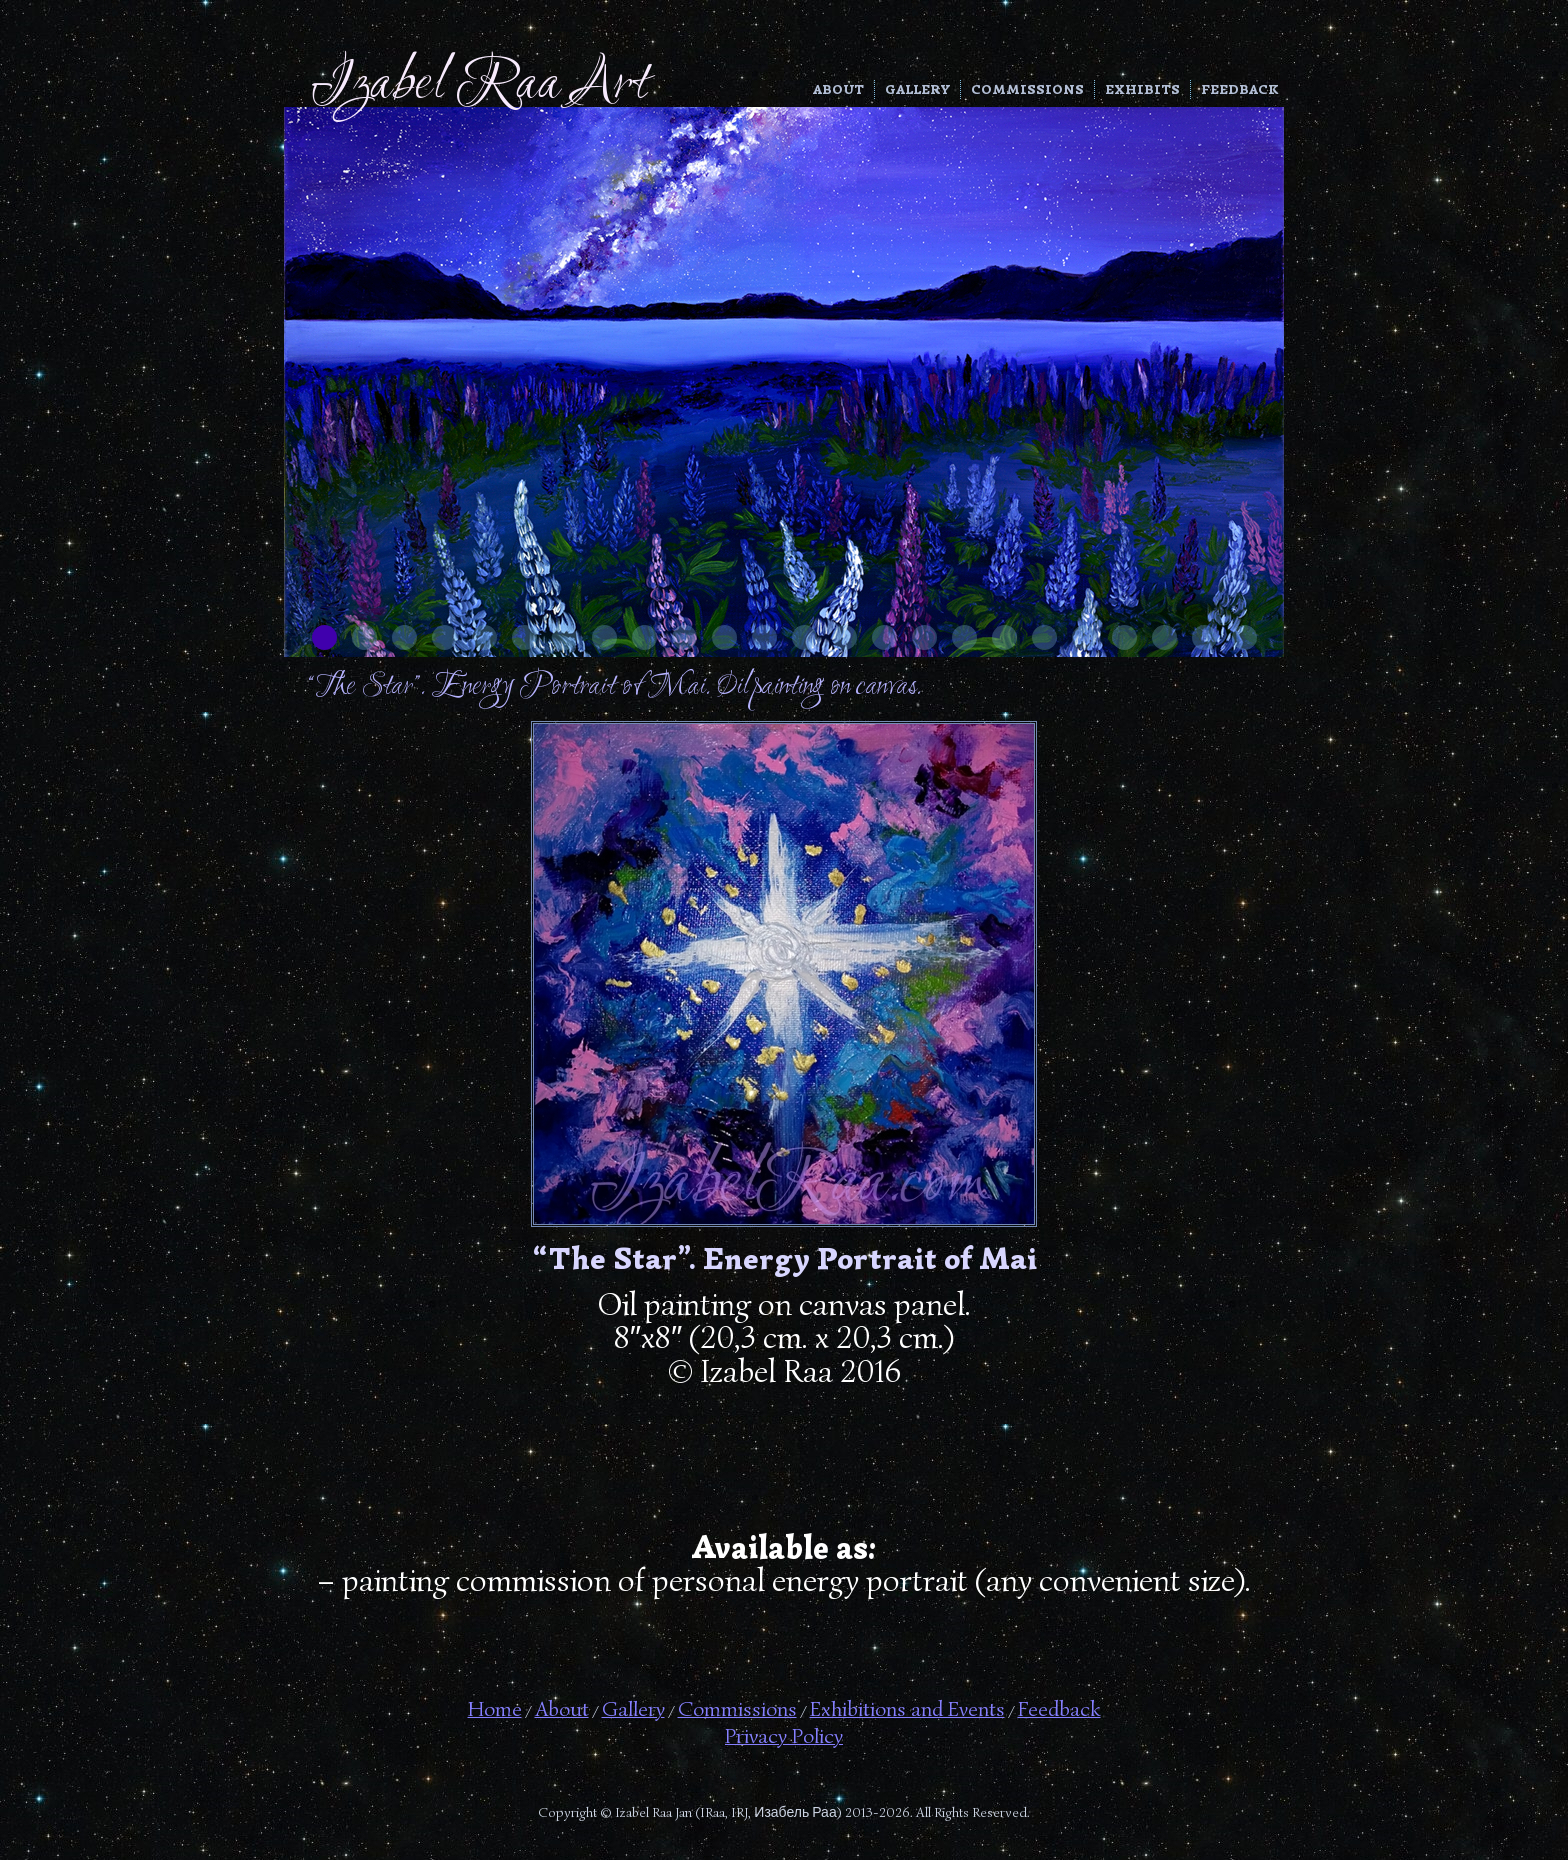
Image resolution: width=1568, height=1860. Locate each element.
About (838, 89)
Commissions (1027, 89)
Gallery (917, 89)
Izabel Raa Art (479, 85)
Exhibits (1142, 89)
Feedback (1240, 89)
